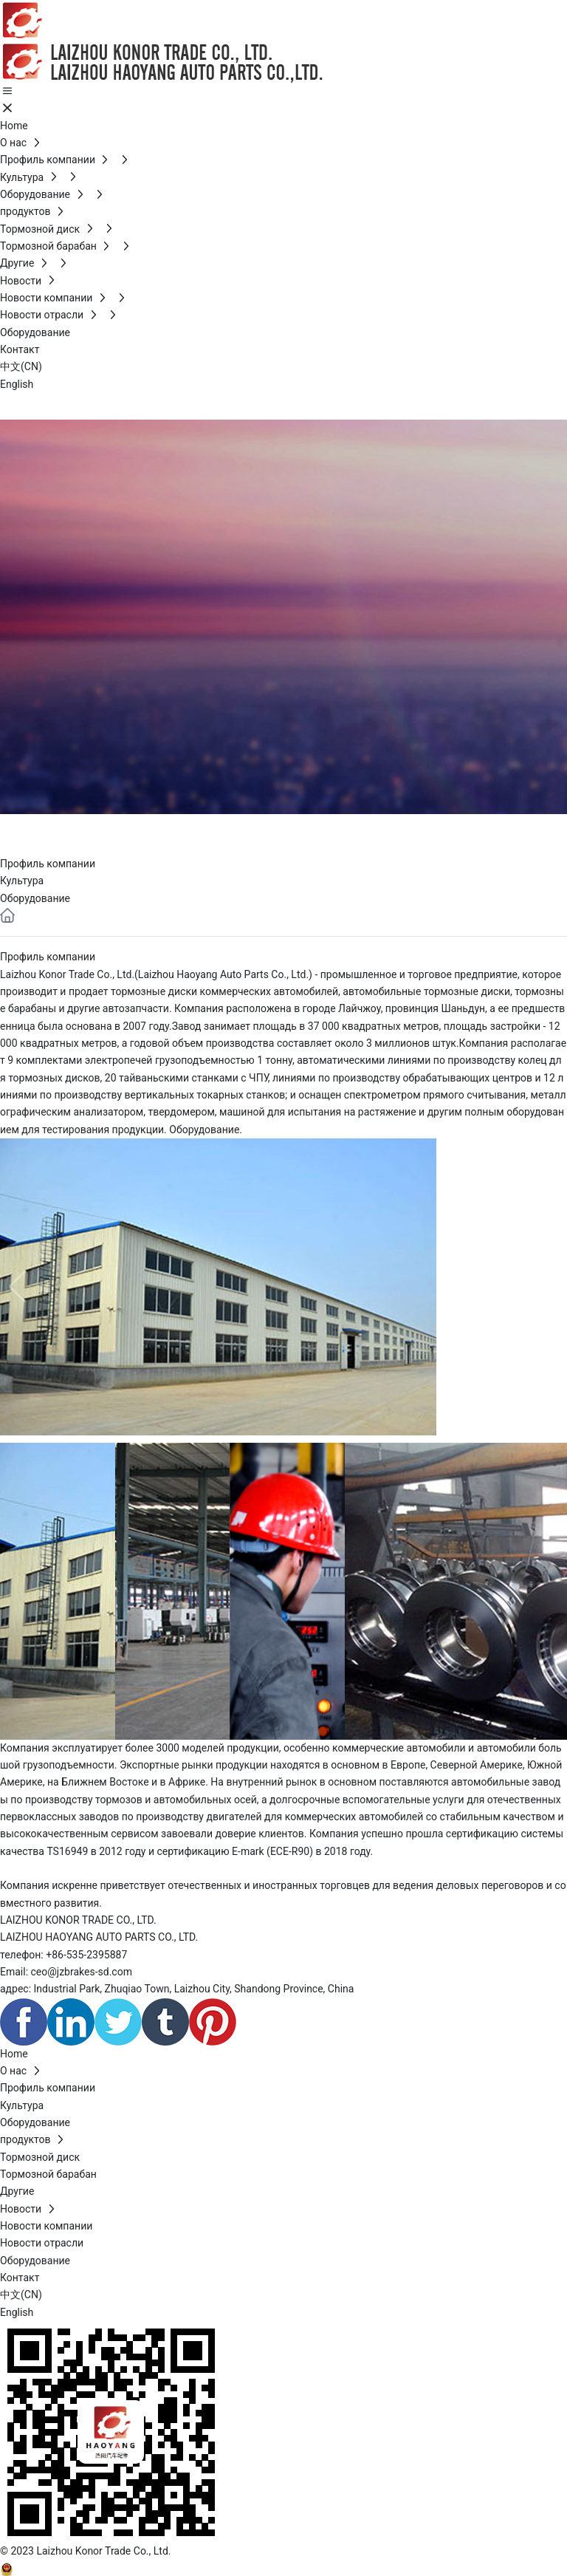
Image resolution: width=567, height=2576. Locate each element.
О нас (38, 831)
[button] (550, 1287)
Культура (22, 880)
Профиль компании (47, 864)
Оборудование (35, 898)
